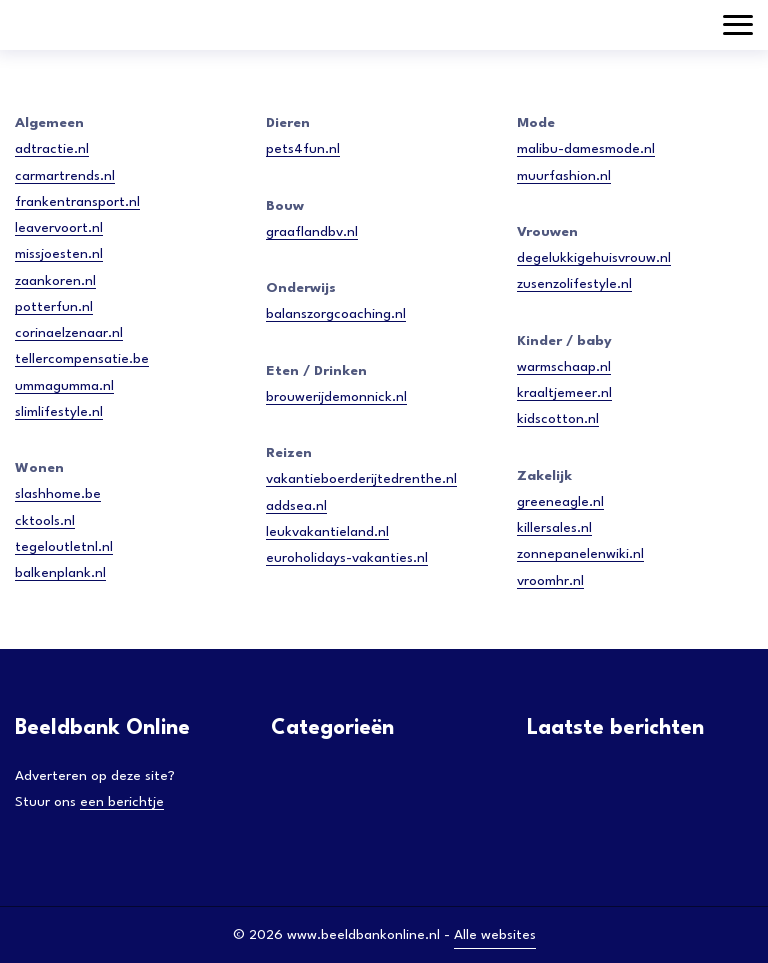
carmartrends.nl (65, 176)
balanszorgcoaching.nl (336, 314)
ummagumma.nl (64, 386)
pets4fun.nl (303, 149)
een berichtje (122, 802)
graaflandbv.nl (312, 232)
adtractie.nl (52, 149)
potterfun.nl (54, 307)
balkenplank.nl (60, 573)
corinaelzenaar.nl (69, 333)
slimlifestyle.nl (59, 412)
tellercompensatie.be (82, 359)
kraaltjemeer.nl (564, 393)
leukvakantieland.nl (327, 532)
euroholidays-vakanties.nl (347, 558)
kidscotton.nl (558, 419)
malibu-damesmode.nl (586, 149)
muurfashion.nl (564, 176)
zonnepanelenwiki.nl (580, 554)
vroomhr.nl (550, 581)
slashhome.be (58, 494)
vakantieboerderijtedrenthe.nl (361, 479)
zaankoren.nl (55, 281)
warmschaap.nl (564, 367)
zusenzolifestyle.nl (574, 284)
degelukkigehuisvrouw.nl (594, 258)
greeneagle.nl (560, 502)
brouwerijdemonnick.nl (336, 397)
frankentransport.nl (77, 202)
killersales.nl (554, 528)
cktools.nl (45, 521)
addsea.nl (296, 506)
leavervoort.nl (59, 228)
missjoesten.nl (59, 254)
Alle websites (495, 935)
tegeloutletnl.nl (64, 547)
